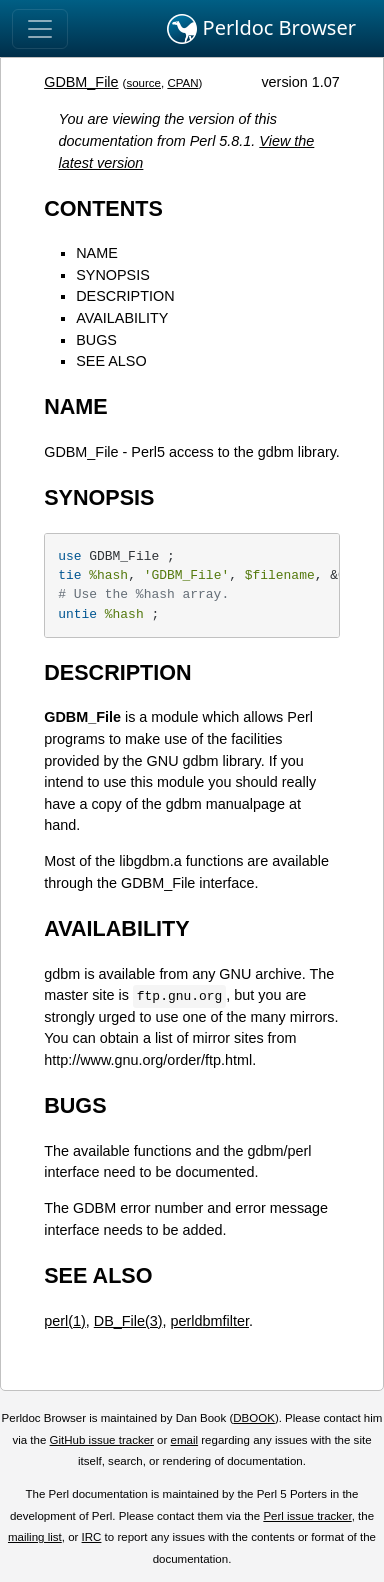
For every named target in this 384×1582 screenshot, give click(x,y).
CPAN (182, 83)
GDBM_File (81, 82)
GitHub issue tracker (102, 1440)
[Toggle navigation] (40, 29)
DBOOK (254, 1418)
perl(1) (65, 1321)
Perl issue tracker (307, 1516)
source (143, 83)
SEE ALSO (111, 361)
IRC (92, 1537)
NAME (97, 253)
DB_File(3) (128, 1321)
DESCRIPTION (125, 296)
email (185, 1440)
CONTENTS (103, 208)
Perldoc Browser (261, 29)
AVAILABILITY (122, 318)
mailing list (35, 1537)
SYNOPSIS (113, 275)
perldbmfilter (210, 1321)
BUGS (96, 340)
